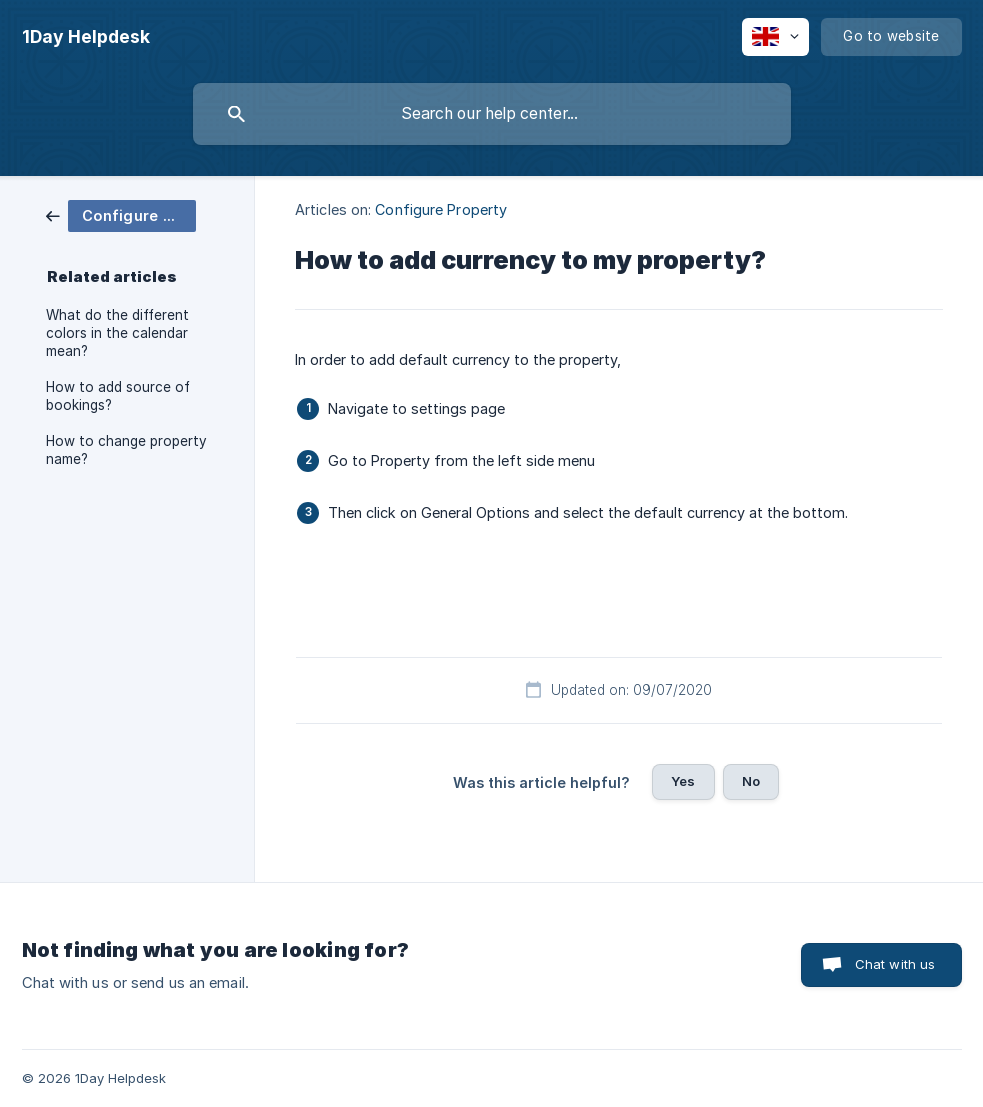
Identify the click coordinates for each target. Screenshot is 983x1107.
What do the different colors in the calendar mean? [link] (117, 333)
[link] (121, 214)
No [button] (751, 781)
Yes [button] (683, 781)
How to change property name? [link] (126, 450)
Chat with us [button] (895, 964)
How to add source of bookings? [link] (118, 396)
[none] (86, 37)
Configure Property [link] (441, 209)
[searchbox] (492, 114)
